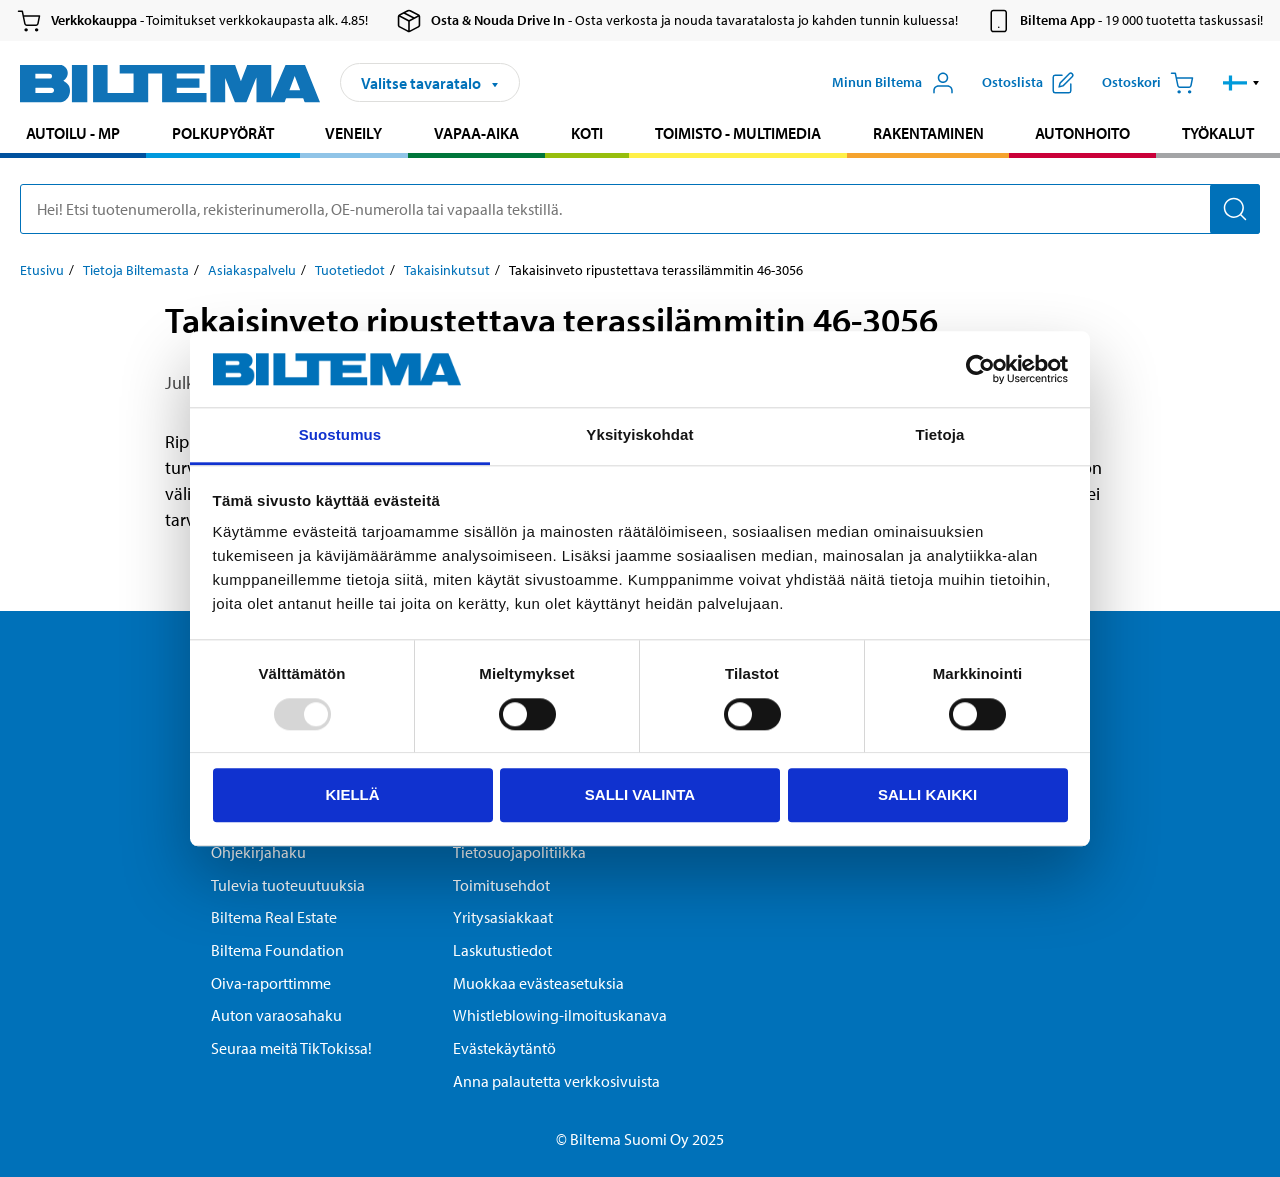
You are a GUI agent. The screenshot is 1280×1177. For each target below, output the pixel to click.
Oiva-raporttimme (271, 983)
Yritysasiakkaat (503, 917)
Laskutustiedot (502, 950)
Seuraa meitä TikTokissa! (291, 1048)
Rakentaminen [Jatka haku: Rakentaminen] (928, 133)
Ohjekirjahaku (258, 852)
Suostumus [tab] (340, 435)
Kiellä (352, 794)
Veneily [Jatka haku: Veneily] (353, 133)
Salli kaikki (927, 794)
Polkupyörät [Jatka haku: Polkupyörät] (223, 133)
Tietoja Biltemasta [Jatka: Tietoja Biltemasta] (136, 270)
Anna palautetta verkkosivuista (556, 1081)
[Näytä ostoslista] (1028, 83)
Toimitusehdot (501, 885)
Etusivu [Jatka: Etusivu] (42, 270)
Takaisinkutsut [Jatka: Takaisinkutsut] (447, 270)
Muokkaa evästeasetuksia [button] (538, 983)
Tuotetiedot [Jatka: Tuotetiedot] (350, 270)
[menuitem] (73, 135)
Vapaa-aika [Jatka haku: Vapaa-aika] (476, 133)
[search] (640, 209)
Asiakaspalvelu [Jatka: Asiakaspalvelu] (252, 270)
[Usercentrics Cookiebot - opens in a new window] (980, 369)
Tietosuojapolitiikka (519, 852)
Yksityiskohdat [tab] (639, 435)
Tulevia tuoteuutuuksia (288, 885)
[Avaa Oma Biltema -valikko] (893, 83)
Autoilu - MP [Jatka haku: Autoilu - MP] (73, 133)
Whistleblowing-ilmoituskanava (560, 1015)
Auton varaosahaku (276, 1015)
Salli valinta (640, 794)
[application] (1240, 1132)
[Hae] (1235, 209)
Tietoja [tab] (940, 435)
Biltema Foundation (277, 950)
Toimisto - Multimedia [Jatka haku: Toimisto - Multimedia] (738, 133)
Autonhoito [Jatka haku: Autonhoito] (1082, 133)
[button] (1241, 83)
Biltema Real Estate (274, 917)
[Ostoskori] (1148, 83)
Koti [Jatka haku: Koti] (587, 133)
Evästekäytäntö (504, 1048)
